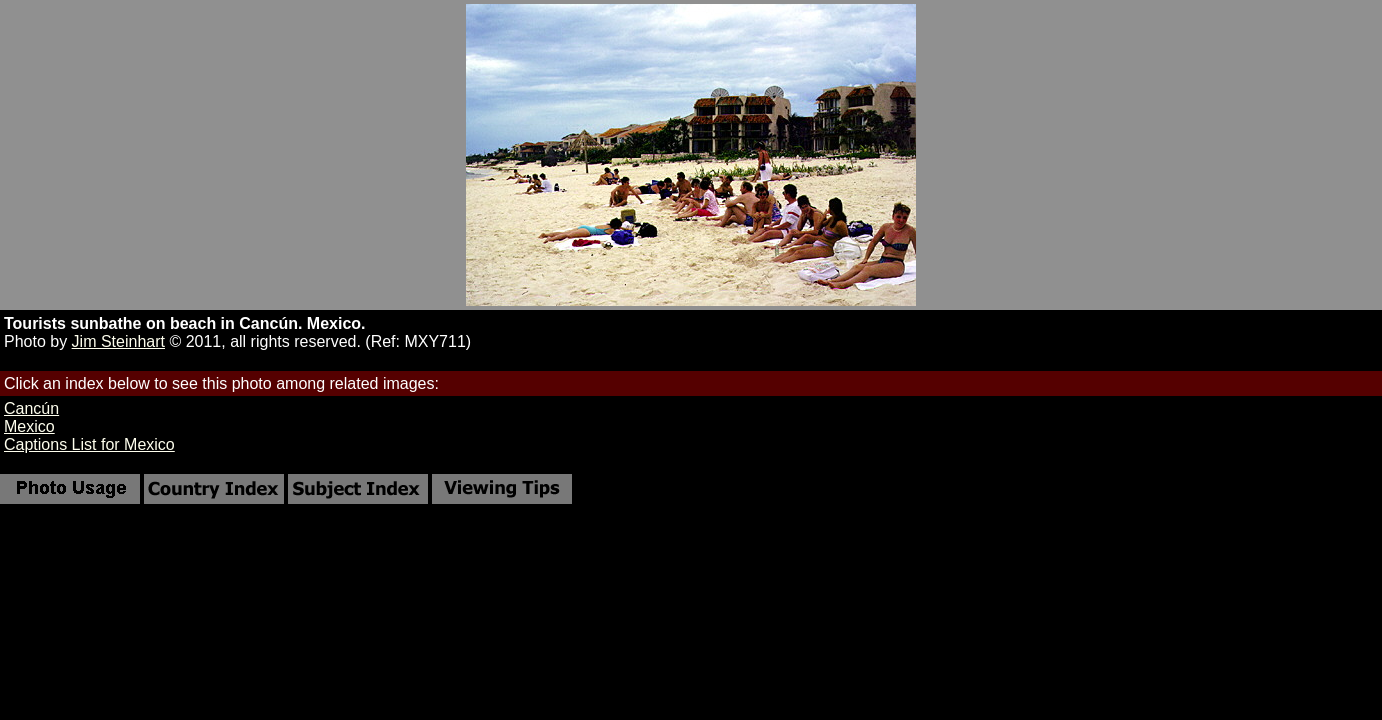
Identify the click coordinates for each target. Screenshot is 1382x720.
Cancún (31, 408)
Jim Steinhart (118, 341)
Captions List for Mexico (89, 444)
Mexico (29, 426)
